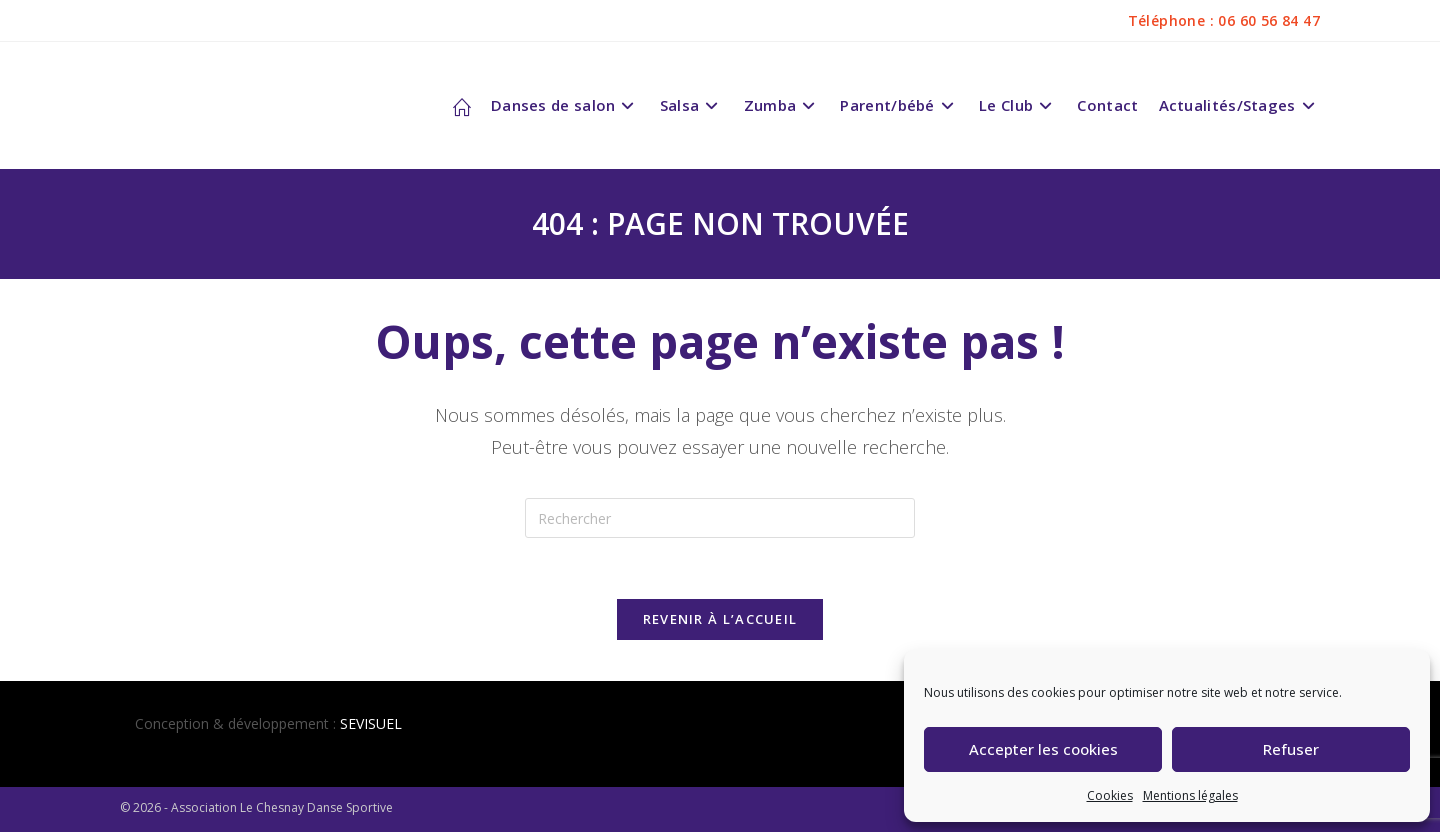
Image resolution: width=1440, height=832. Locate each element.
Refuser (1291, 749)
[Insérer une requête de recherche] (720, 518)
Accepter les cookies (1043, 749)
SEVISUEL (371, 723)
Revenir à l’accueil (720, 619)
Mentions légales (1190, 795)
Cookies (1110, 795)
